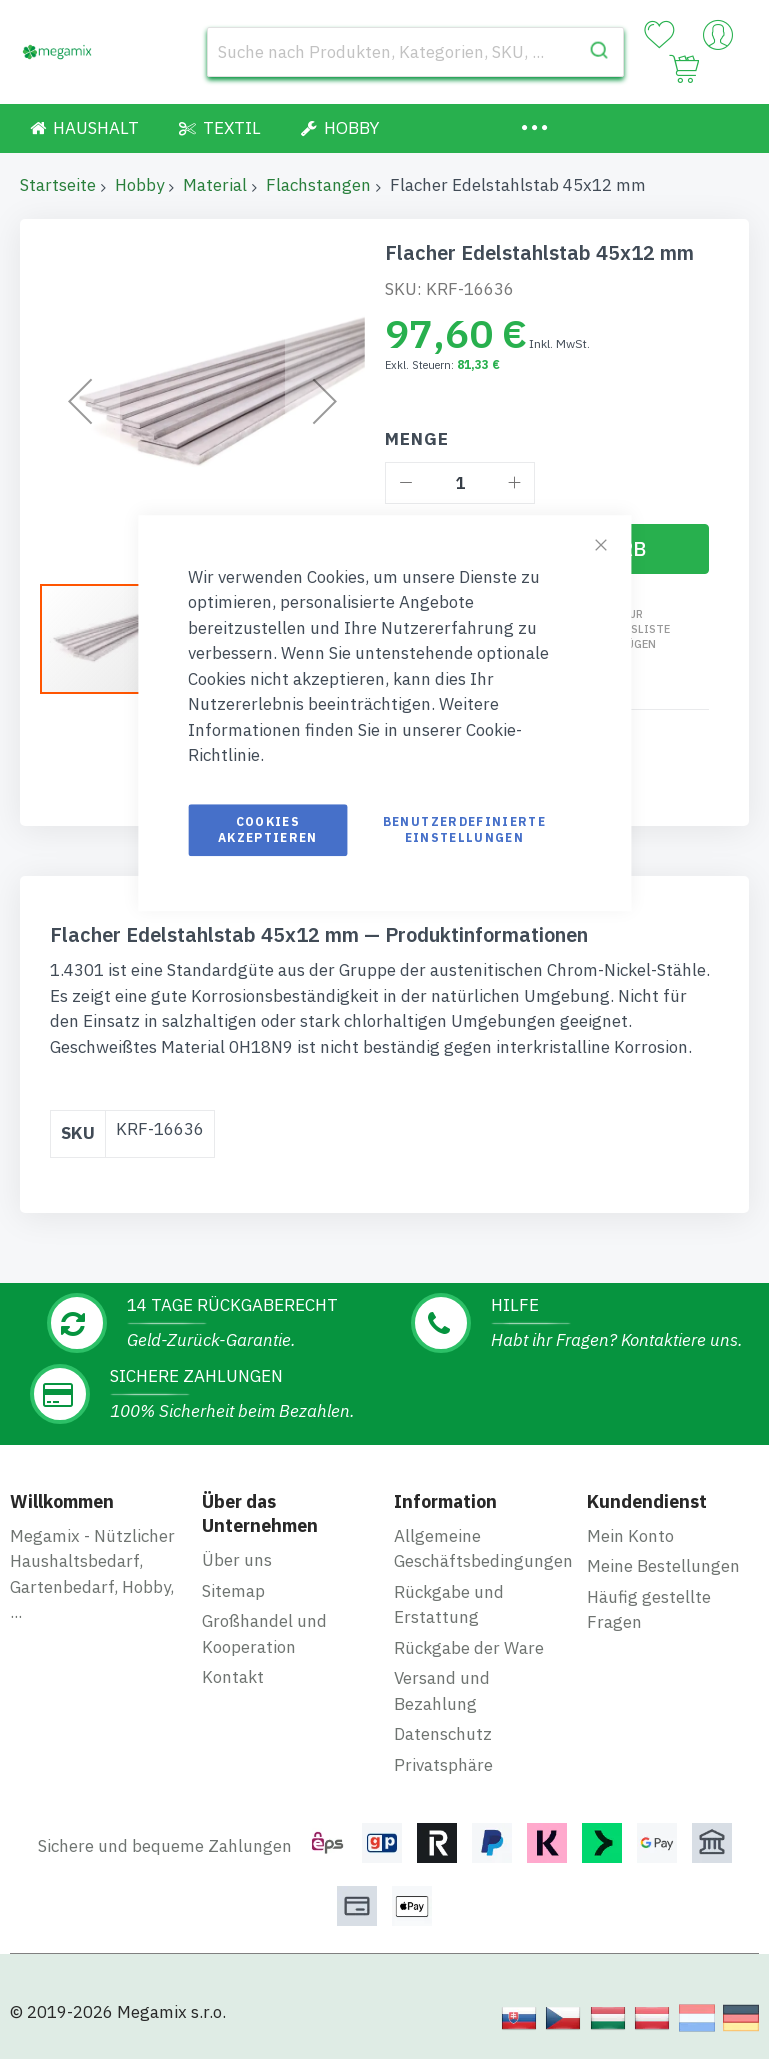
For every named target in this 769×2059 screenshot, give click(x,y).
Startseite (58, 185)
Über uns (237, 1546)
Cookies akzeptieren (268, 829)
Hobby (139, 185)
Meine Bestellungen (663, 1552)
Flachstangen (318, 185)
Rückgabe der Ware (469, 1634)
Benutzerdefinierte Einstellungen (464, 829)
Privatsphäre (443, 1751)
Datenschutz (443, 1720)
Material (215, 185)
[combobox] (415, 52)
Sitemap (233, 1576)
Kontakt (233, 1663)
